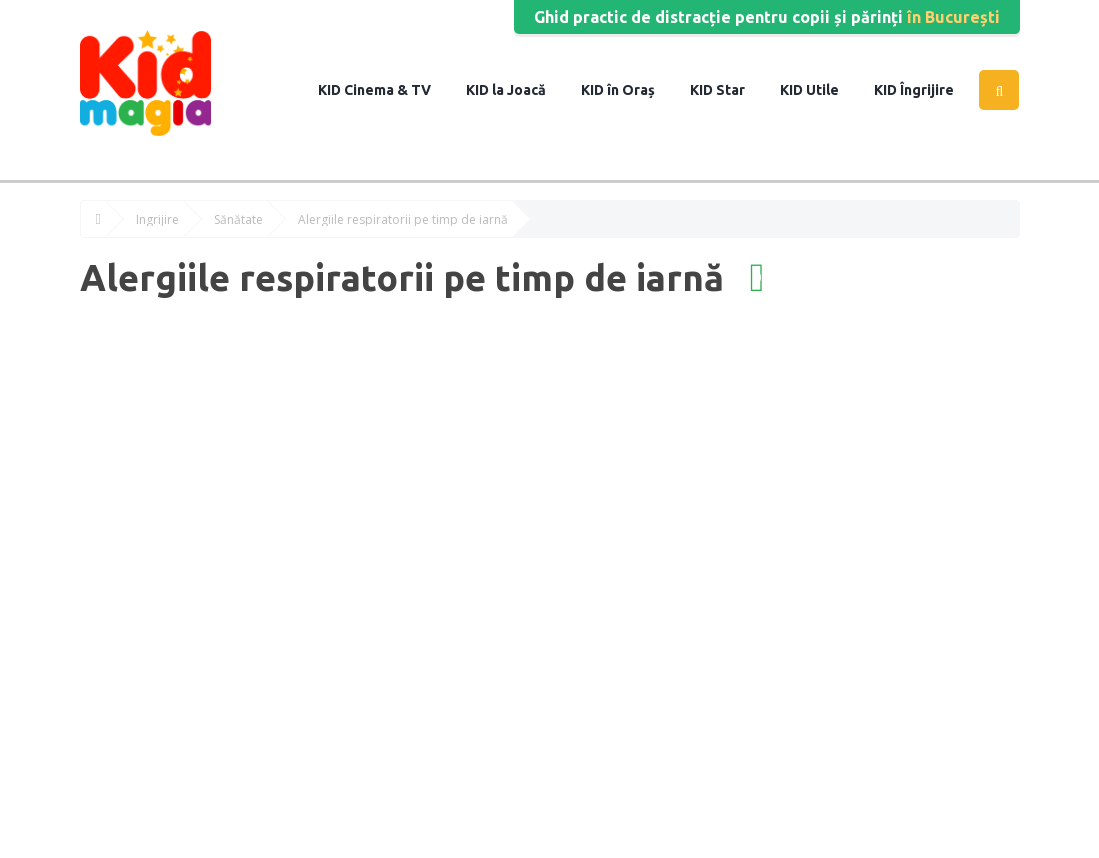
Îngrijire (925, 90)
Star (729, 90)
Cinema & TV (386, 90)
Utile (821, 90)
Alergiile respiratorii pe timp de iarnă (403, 220)
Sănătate (238, 220)
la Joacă (517, 90)
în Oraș (629, 90)
